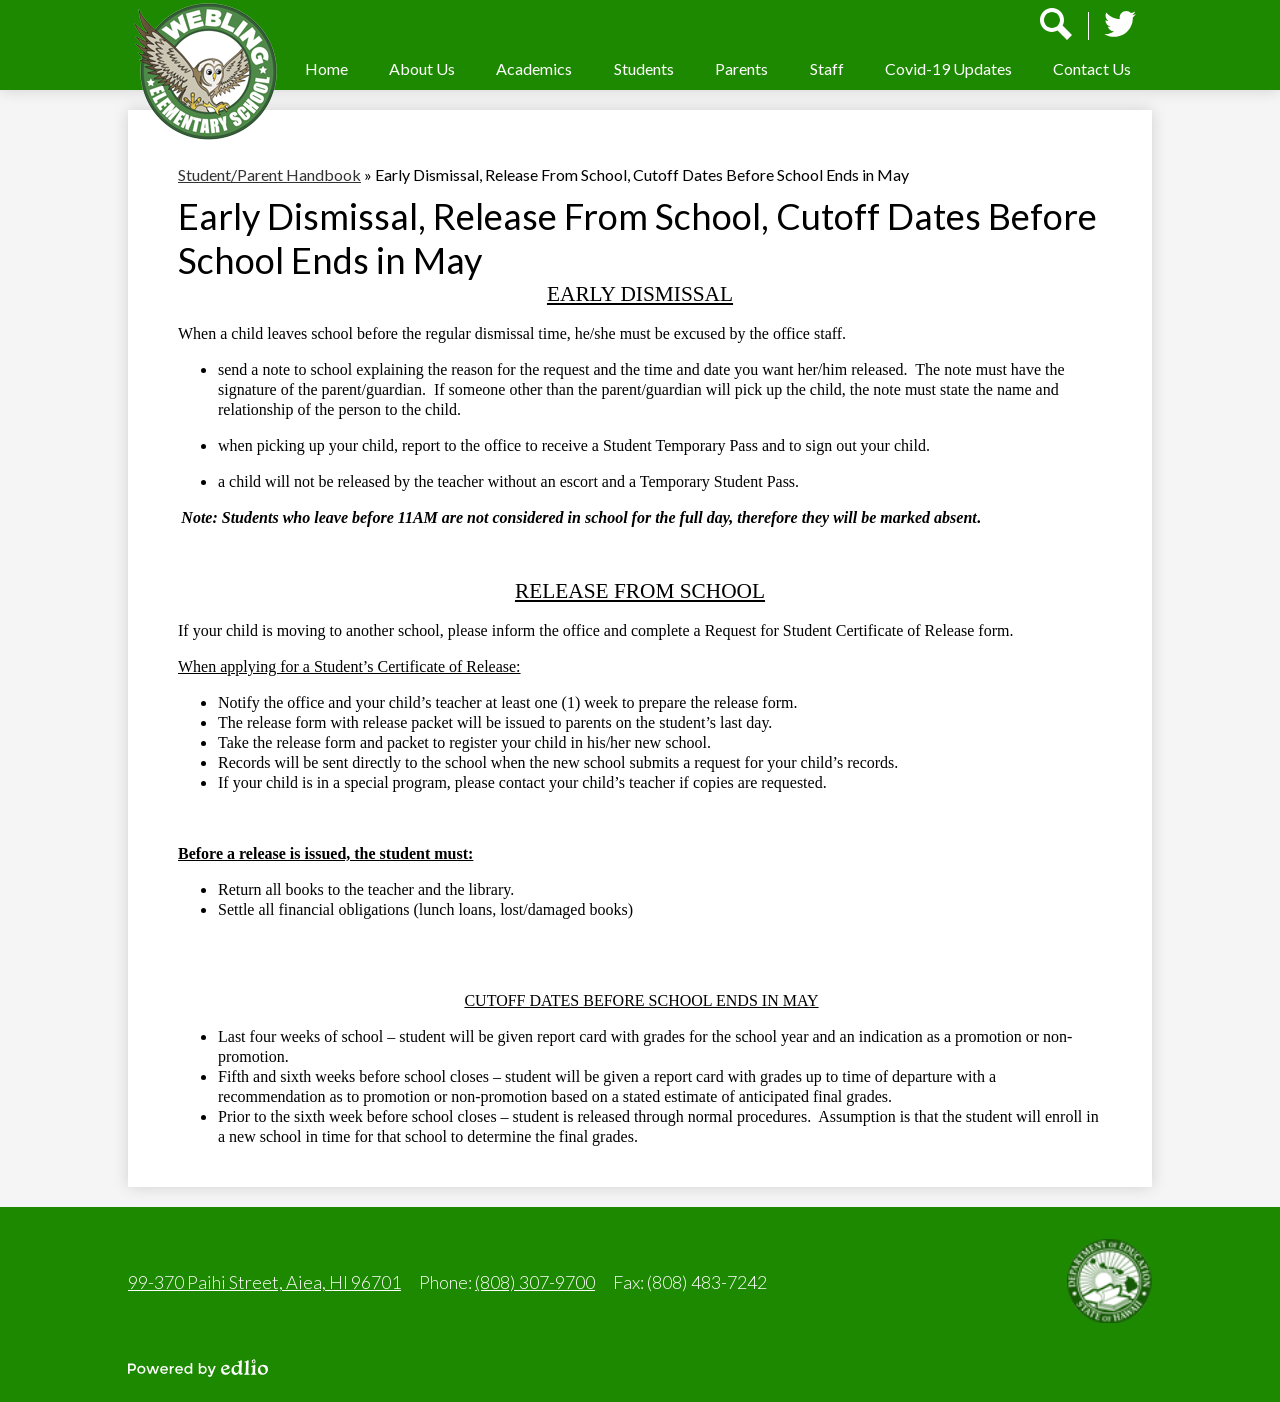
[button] (422, 68)
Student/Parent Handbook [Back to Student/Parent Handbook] (269, 174)
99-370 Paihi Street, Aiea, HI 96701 (264, 1282)
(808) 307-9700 (535, 1282)
